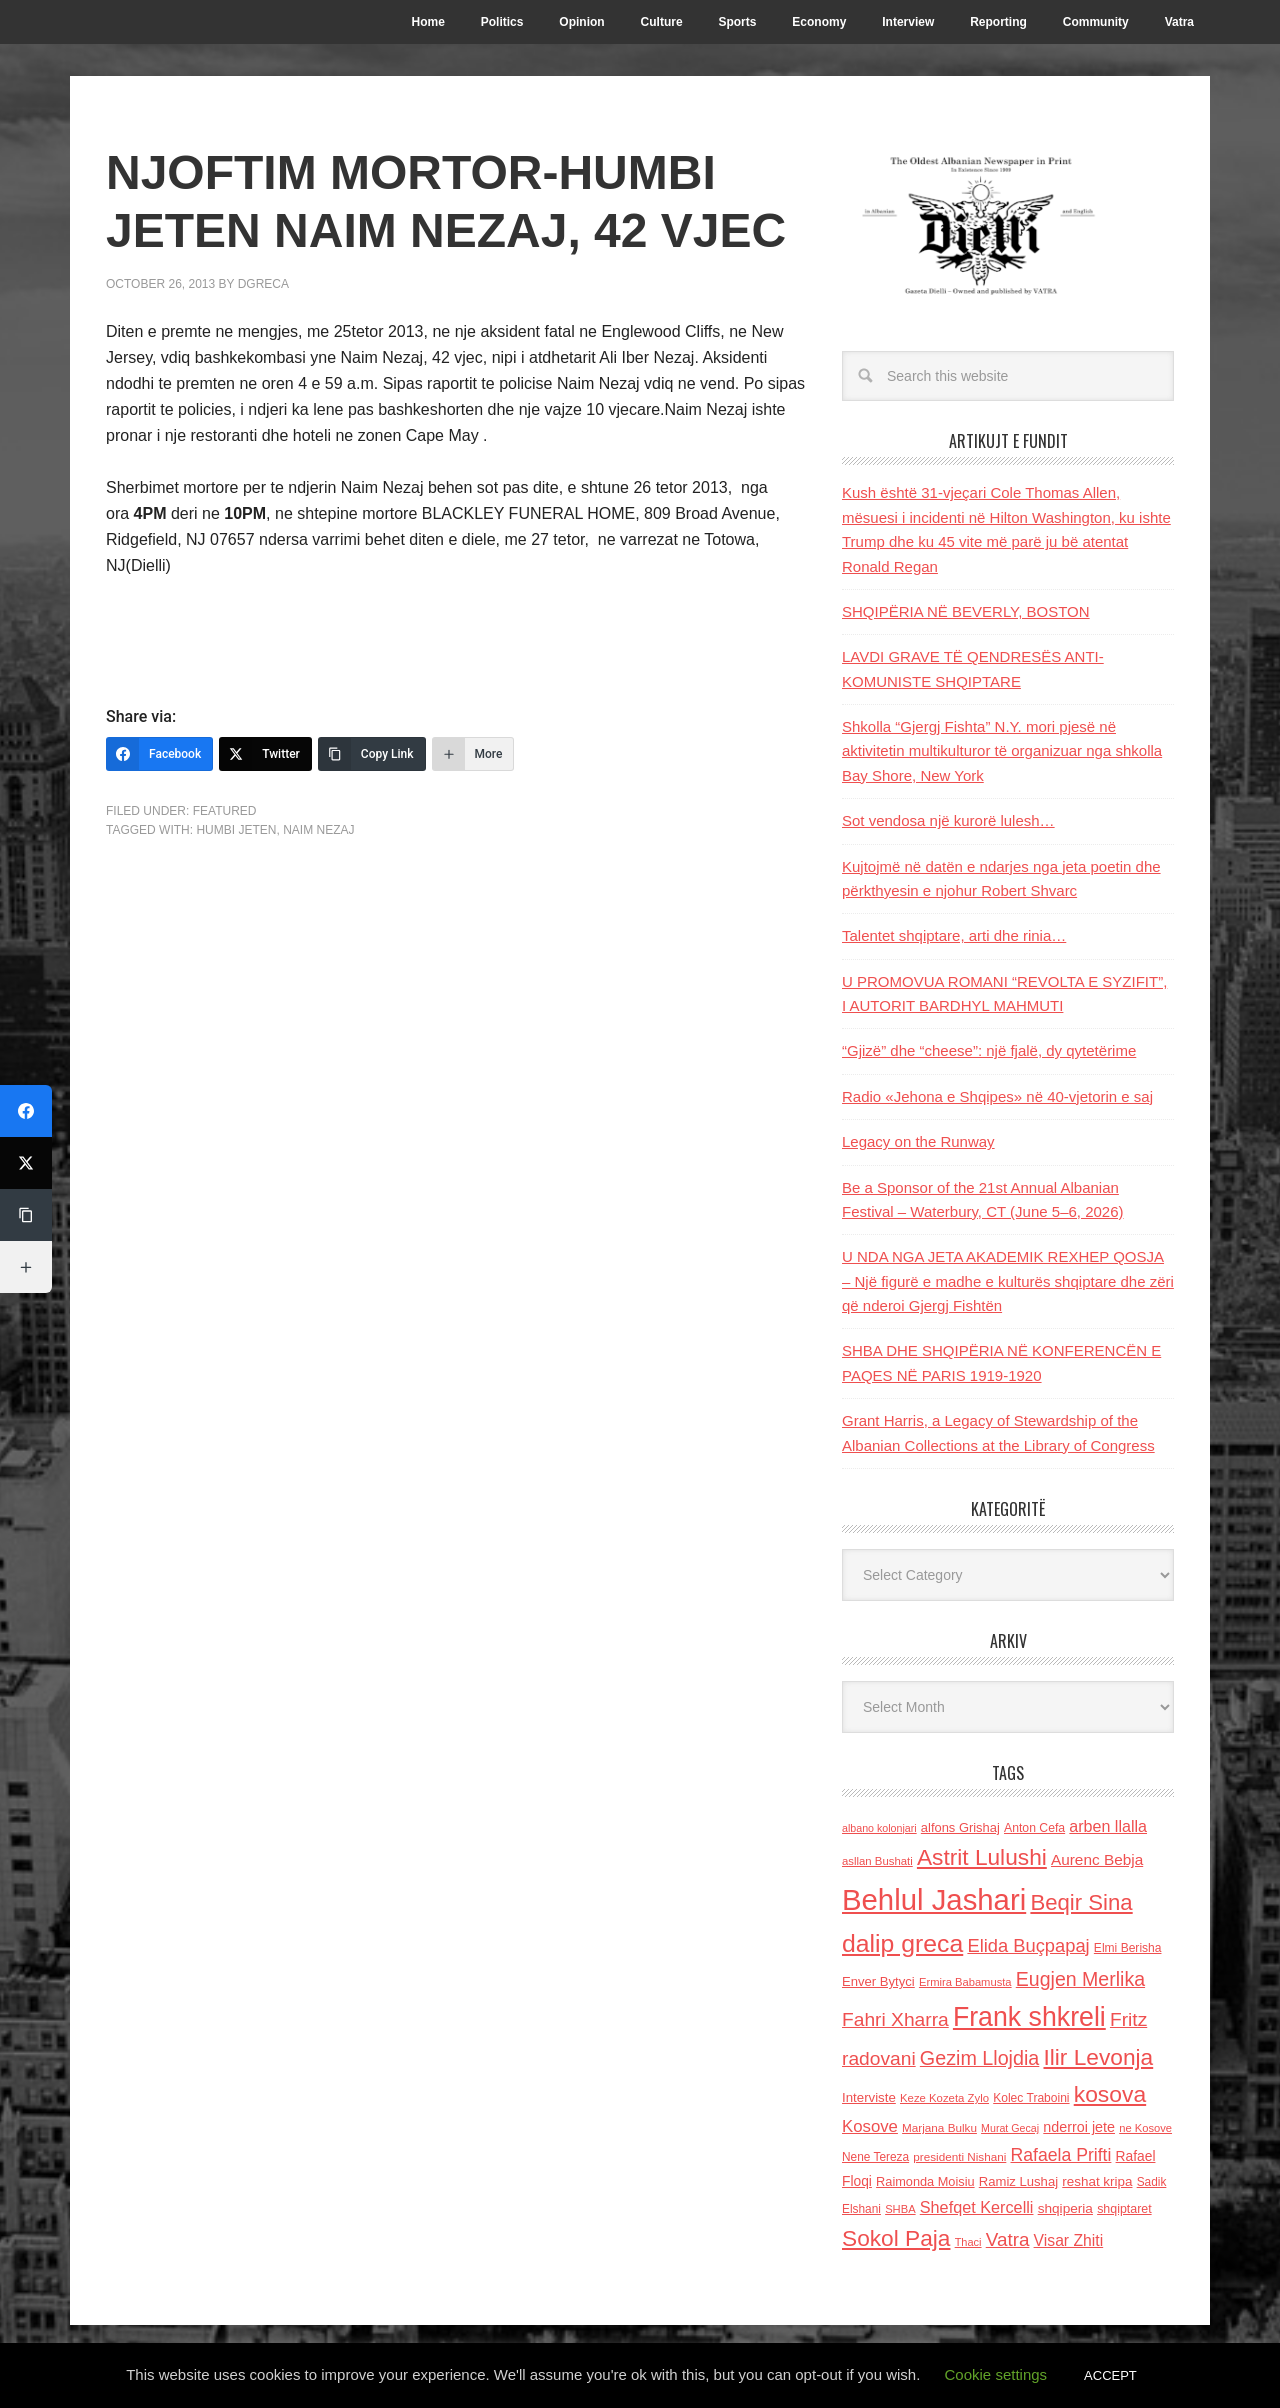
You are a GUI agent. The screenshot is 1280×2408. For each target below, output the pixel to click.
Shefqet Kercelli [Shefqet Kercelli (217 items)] (977, 2207)
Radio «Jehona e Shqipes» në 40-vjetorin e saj (997, 1096)
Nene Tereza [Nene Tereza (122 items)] (875, 2157)
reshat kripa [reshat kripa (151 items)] (1097, 2181)
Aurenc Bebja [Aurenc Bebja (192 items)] (1097, 1859)
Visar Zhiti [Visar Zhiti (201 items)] (1069, 2240)
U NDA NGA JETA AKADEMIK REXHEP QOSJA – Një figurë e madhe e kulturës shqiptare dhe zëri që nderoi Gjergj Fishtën (1008, 1281)
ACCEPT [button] (1110, 2375)
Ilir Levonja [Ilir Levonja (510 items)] (1098, 2057)
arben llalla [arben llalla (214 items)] (1108, 1826)
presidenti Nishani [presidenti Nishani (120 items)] (959, 2156)
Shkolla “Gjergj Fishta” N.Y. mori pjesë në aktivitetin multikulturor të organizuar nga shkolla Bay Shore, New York (1002, 751)
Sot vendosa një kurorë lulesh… (948, 820)
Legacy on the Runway (918, 1141)
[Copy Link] (372, 754)
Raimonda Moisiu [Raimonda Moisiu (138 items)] (925, 2181)
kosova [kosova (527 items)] (1110, 2094)
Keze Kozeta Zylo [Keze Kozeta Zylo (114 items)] (944, 2098)
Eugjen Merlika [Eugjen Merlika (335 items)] (1080, 1979)
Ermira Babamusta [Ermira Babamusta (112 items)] (965, 1982)
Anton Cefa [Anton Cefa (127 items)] (1034, 1828)
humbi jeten (236, 830)
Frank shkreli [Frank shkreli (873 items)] (1029, 2017)
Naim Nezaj (318, 830)
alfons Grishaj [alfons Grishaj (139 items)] (960, 1827)
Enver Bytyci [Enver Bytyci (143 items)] (878, 1981)
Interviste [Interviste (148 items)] (869, 2097)
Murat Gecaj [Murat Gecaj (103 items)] (1010, 2128)
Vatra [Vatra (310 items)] (1008, 2239)
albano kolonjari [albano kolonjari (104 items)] (879, 1828)
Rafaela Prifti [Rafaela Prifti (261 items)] (1061, 2155)
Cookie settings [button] (996, 2374)
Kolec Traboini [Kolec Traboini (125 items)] (1031, 2098)
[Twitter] (265, 754)
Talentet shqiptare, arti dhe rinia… (954, 935)
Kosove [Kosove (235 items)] (870, 2126)
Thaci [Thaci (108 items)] (968, 2242)
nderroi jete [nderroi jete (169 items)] (1079, 2127)
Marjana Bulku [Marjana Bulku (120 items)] (939, 2127)
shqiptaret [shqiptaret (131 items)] (1124, 2209)
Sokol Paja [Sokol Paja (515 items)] (896, 2238)
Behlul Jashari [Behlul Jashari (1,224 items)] (934, 1899)
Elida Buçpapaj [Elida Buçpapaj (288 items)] (1028, 1945)
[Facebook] (159, 754)
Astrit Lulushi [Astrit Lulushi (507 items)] (982, 1857)
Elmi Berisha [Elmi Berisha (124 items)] (1128, 1948)
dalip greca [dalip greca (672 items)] (902, 1943)
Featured (225, 811)
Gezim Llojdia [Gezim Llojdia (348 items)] (979, 2058)
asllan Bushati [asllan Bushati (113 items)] (877, 1861)
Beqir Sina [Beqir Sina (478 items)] (1081, 1902)
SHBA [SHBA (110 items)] (900, 2209)
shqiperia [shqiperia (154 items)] (1065, 2208)
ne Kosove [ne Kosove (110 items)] (1145, 2128)
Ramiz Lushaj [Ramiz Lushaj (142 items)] (1018, 2181)
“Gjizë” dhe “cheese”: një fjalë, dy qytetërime (989, 1050)
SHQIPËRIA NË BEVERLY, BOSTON (966, 611)
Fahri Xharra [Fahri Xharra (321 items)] (895, 2019)
